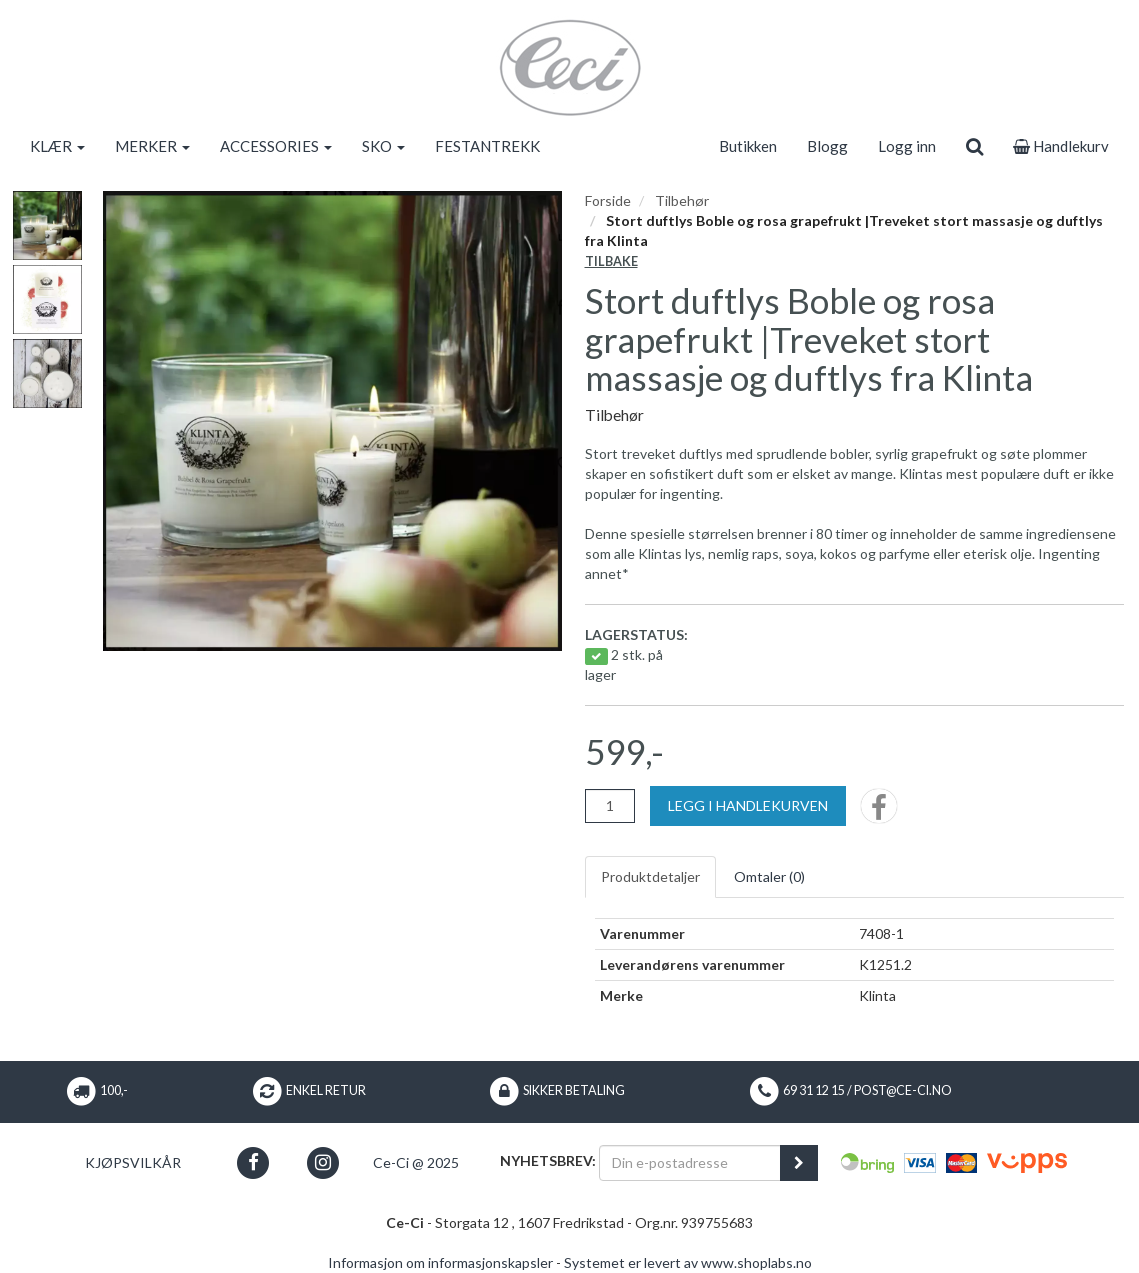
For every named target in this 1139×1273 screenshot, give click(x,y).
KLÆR (57, 146)
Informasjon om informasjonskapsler (440, 1262)
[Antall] (610, 806)
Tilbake (611, 261)
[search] (974, 146)
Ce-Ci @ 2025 (416, 1162)
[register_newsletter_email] (799, 1163)
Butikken (748, 146)
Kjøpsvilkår (133, 1162)
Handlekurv (1061, 146)
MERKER (152, 146)
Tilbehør (682, 200)
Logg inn (907, 146)
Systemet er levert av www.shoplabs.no (688, 1262)
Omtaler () (769, 876)
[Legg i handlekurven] (748, 806)
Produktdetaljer (650, 876)
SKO (383, 146)
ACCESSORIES (276, 146)
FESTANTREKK (487, 146)
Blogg (827, 146)
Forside (608, 200)
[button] (253, 1162)
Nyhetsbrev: (548, 1160)
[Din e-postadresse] (690, 1163)
